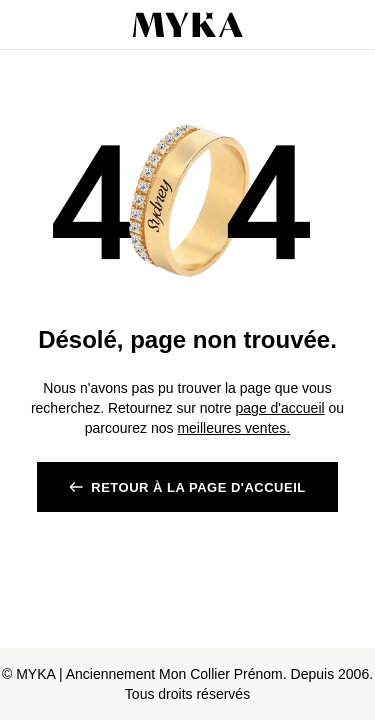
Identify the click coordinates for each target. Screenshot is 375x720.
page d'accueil (280, 408)
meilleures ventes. (233, 428)
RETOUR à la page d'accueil (198, 487)
